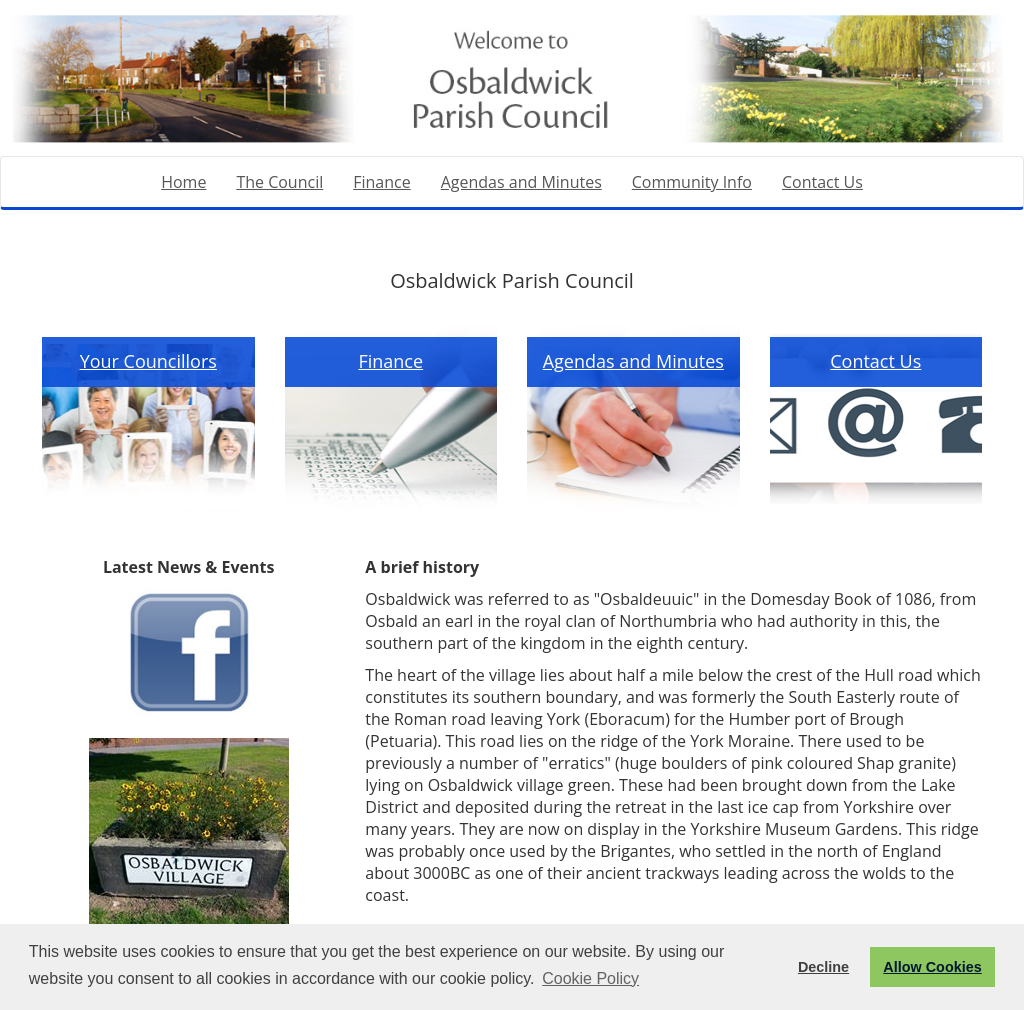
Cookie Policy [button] (590, 978)
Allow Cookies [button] (932, 967)
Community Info (692, 182)
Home (183, 182)
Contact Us (822, 182)
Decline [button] (823, 967)
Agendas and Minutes (521, 182)
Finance (381, 182)
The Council (279, 182)
